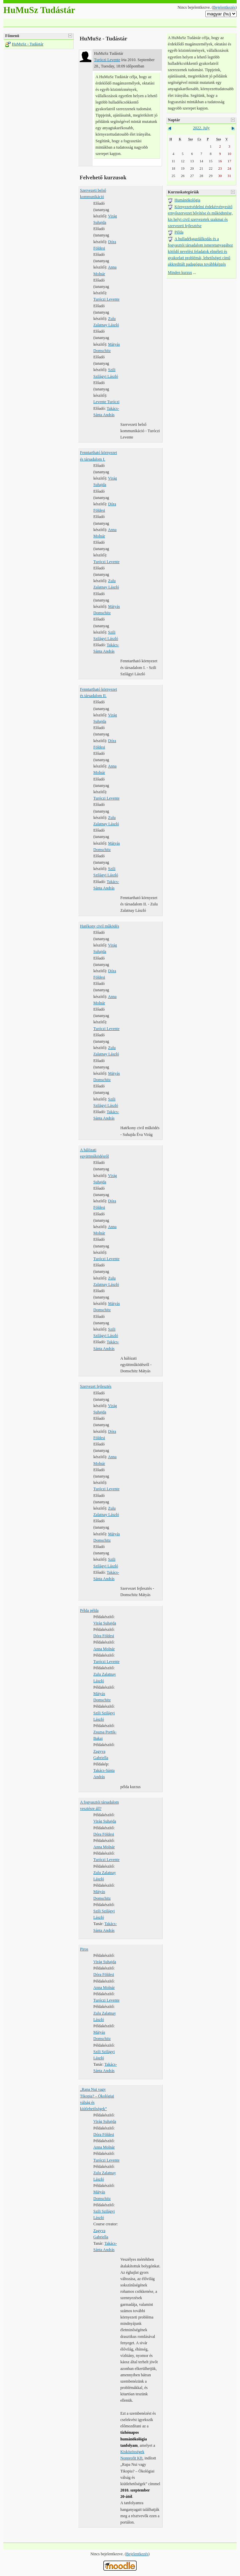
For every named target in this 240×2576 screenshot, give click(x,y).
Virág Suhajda (104, 1623)
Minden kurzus (180, 272)
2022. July (201, 128)
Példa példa (89, 1610)
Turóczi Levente (107, 59)
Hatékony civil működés (99, 926)
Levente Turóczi (106, 401)
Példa (179, 232)
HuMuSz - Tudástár (28, 44)
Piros (84, 1949)
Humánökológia (187, 200)
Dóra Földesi (103, 1636)
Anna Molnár (104, 1649)
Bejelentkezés (224, 7)
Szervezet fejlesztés (95, 1386)
